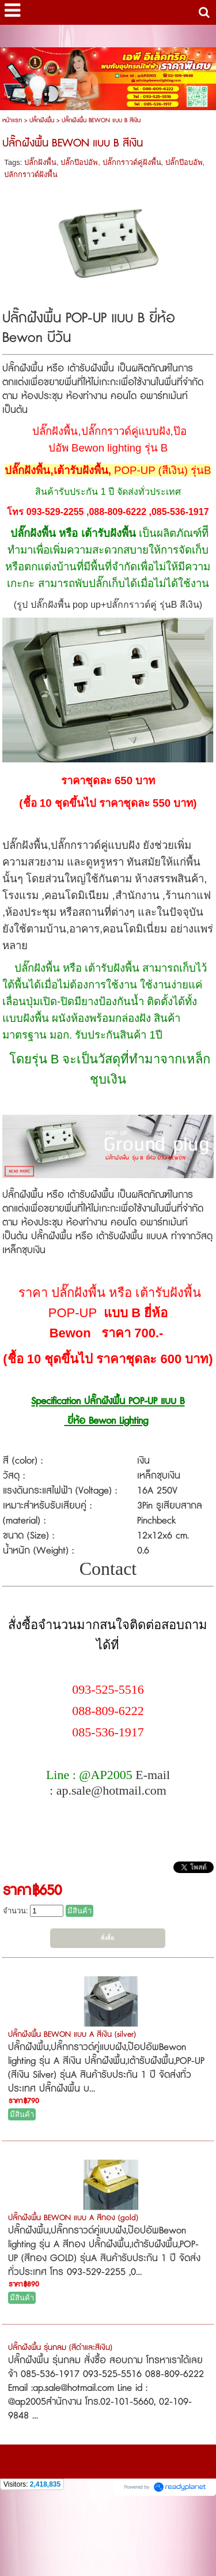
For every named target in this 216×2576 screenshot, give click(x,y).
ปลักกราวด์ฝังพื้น (31, 174)
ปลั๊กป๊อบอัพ (184, 162)
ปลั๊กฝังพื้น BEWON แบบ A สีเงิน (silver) (72, 2034)
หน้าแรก (12, 120)
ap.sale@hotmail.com (111, 1790)
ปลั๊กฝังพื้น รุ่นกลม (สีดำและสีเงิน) (60, 2347)
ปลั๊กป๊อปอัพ (79, 162)
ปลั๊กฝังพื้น (41, 120)
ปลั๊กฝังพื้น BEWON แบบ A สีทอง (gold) (73, 2218)
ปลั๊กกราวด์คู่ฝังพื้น (132, 162)
